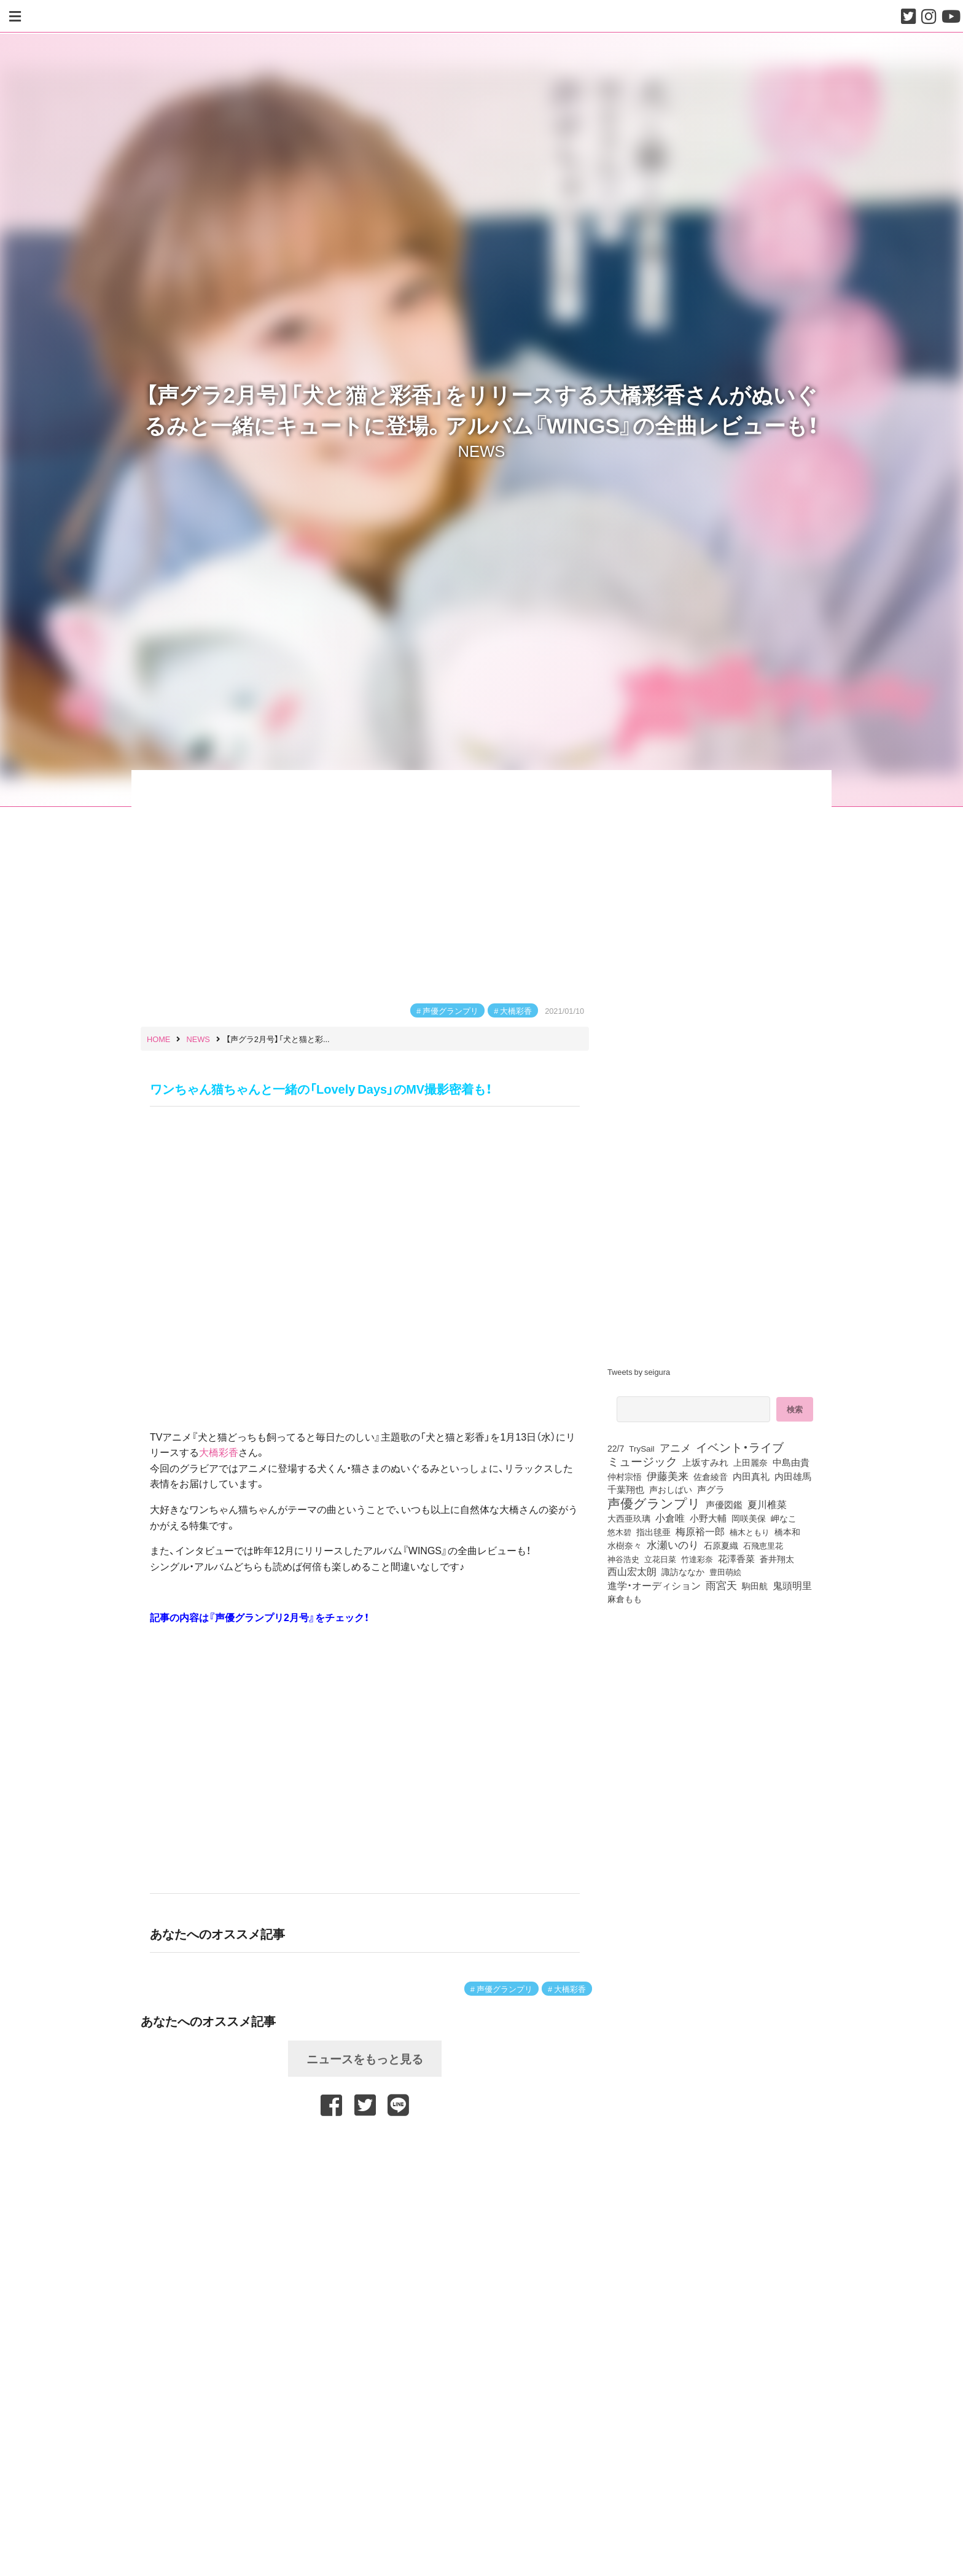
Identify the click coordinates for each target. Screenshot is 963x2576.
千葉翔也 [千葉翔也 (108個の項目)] (625, 1489)
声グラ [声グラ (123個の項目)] (711, 1489)
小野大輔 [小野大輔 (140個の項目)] (708, 1518)
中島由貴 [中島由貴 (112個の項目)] (791, 1462)
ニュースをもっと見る (364, 2058)
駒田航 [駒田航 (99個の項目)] (755, 1585)
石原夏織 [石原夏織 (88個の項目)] (721, 1545)
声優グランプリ (450, 1010)
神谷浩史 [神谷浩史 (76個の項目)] (623, 1558)
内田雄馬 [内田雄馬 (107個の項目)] (792, 1476)
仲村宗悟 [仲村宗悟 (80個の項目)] (624, 1476)
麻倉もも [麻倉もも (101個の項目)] (624, 1598)
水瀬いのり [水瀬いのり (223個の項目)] (673, 1544)
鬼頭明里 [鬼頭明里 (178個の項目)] (792, 1585)
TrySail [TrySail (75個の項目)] (641, 1448)
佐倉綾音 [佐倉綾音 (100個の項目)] (710, 1476)
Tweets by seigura (638, 1371)
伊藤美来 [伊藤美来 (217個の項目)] (667, 1475)
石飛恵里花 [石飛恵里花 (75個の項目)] (763, 1545)
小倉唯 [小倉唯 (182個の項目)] (670, 1517)
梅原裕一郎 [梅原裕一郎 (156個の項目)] (700, 1531)
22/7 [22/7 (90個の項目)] (615, 1448)
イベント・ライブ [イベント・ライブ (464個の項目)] (740, 1447)
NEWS (481, 450)
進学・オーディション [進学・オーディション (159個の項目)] (654, 1585)
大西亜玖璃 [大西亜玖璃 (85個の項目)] (628, 1518)
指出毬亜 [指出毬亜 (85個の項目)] (653, 1531)
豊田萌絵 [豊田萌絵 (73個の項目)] (725, 1572)
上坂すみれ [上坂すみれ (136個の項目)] (705, 1462)
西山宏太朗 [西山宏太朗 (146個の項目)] (632, 1571)
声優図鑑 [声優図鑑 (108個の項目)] (724, 1504)
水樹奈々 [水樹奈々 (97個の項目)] (624, 1545)
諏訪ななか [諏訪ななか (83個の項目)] (682, 1571)
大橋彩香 (516, 1010)
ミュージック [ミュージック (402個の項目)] (642, 1461)
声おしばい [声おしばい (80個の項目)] (670, 1489)
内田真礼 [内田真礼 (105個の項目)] (751, 1476)
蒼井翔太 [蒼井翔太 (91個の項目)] (777, 1558)
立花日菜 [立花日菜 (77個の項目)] (660, 1558)
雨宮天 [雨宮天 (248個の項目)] (721, 1585)
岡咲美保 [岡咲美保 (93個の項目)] (748, 1518)
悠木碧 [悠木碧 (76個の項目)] (619, 1531)
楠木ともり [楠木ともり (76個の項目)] (750, 1531)
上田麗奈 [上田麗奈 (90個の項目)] (750, 1462)
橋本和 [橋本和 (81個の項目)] (787, 1531)
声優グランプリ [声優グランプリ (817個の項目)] (654, 1502)
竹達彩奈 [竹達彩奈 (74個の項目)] (697, 1558)
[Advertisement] (365, 2148)
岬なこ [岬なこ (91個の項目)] (784, 1518)
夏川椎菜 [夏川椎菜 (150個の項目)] (767, 1504)
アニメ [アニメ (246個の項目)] (675, 1447)
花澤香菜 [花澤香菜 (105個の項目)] (736, 1558)
